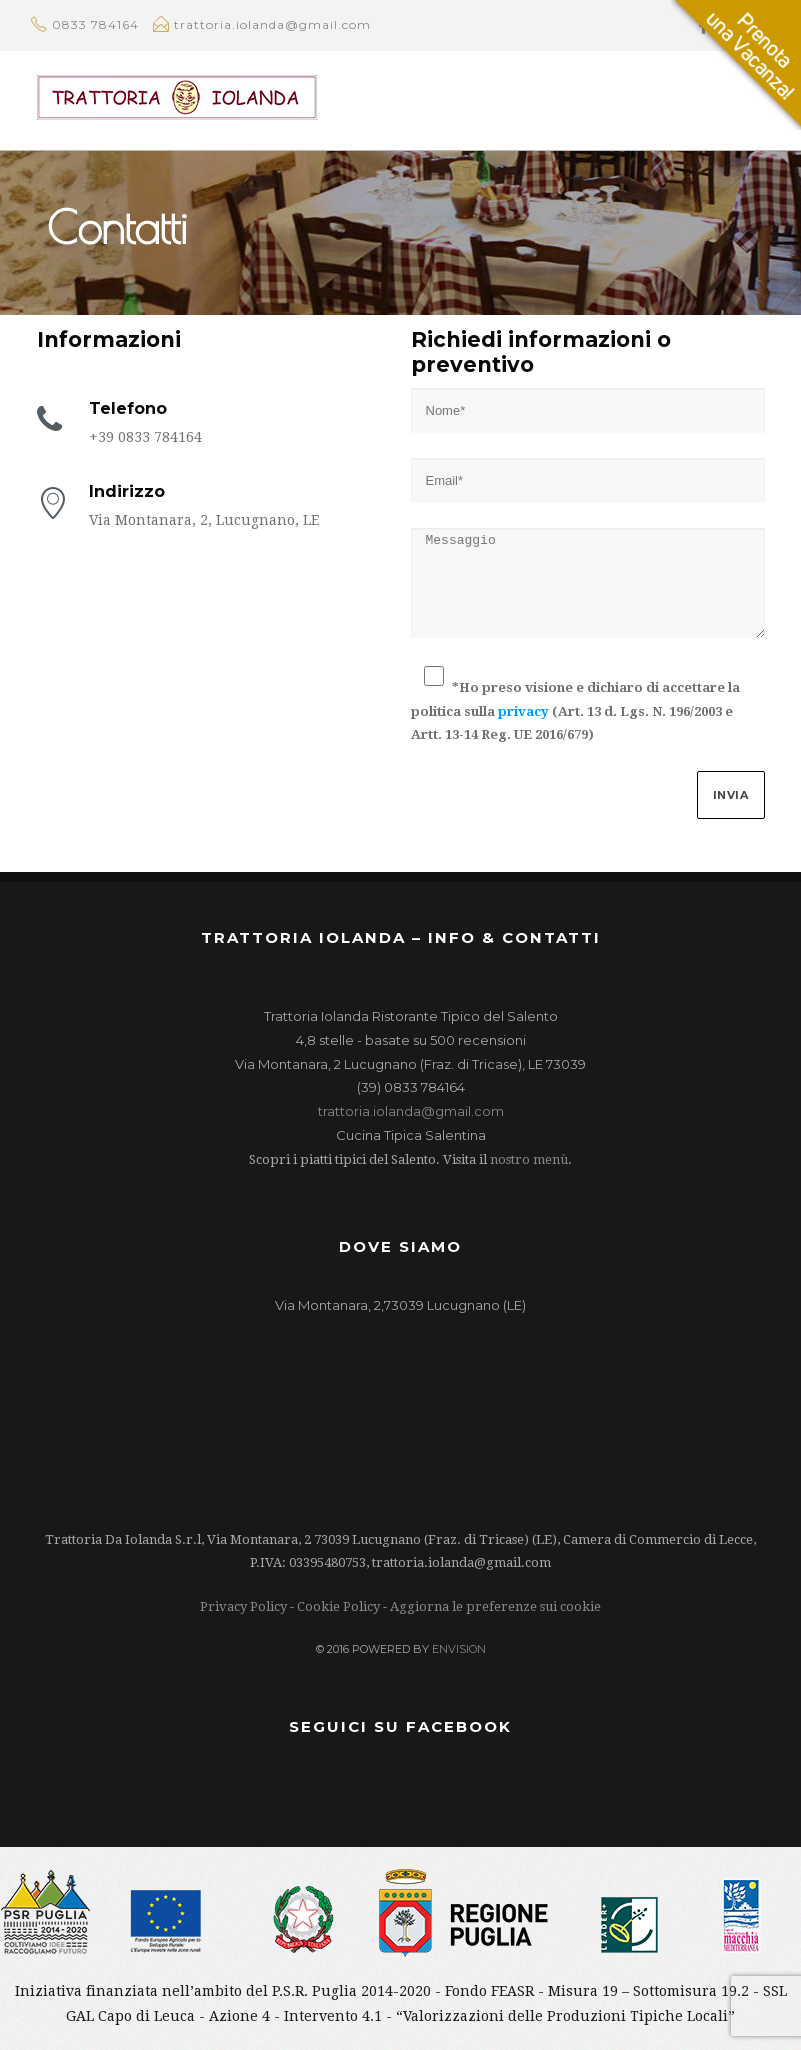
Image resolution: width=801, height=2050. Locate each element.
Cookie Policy (338, 1606)
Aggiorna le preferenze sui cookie (495, 1606)
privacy (523, 711)
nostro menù (529, 1159)
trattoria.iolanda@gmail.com (411, 1111)
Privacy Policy (243, 1606)
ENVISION (459, 1649)
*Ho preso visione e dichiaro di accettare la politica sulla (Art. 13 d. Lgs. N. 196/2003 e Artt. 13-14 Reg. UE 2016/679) (575, 711)
